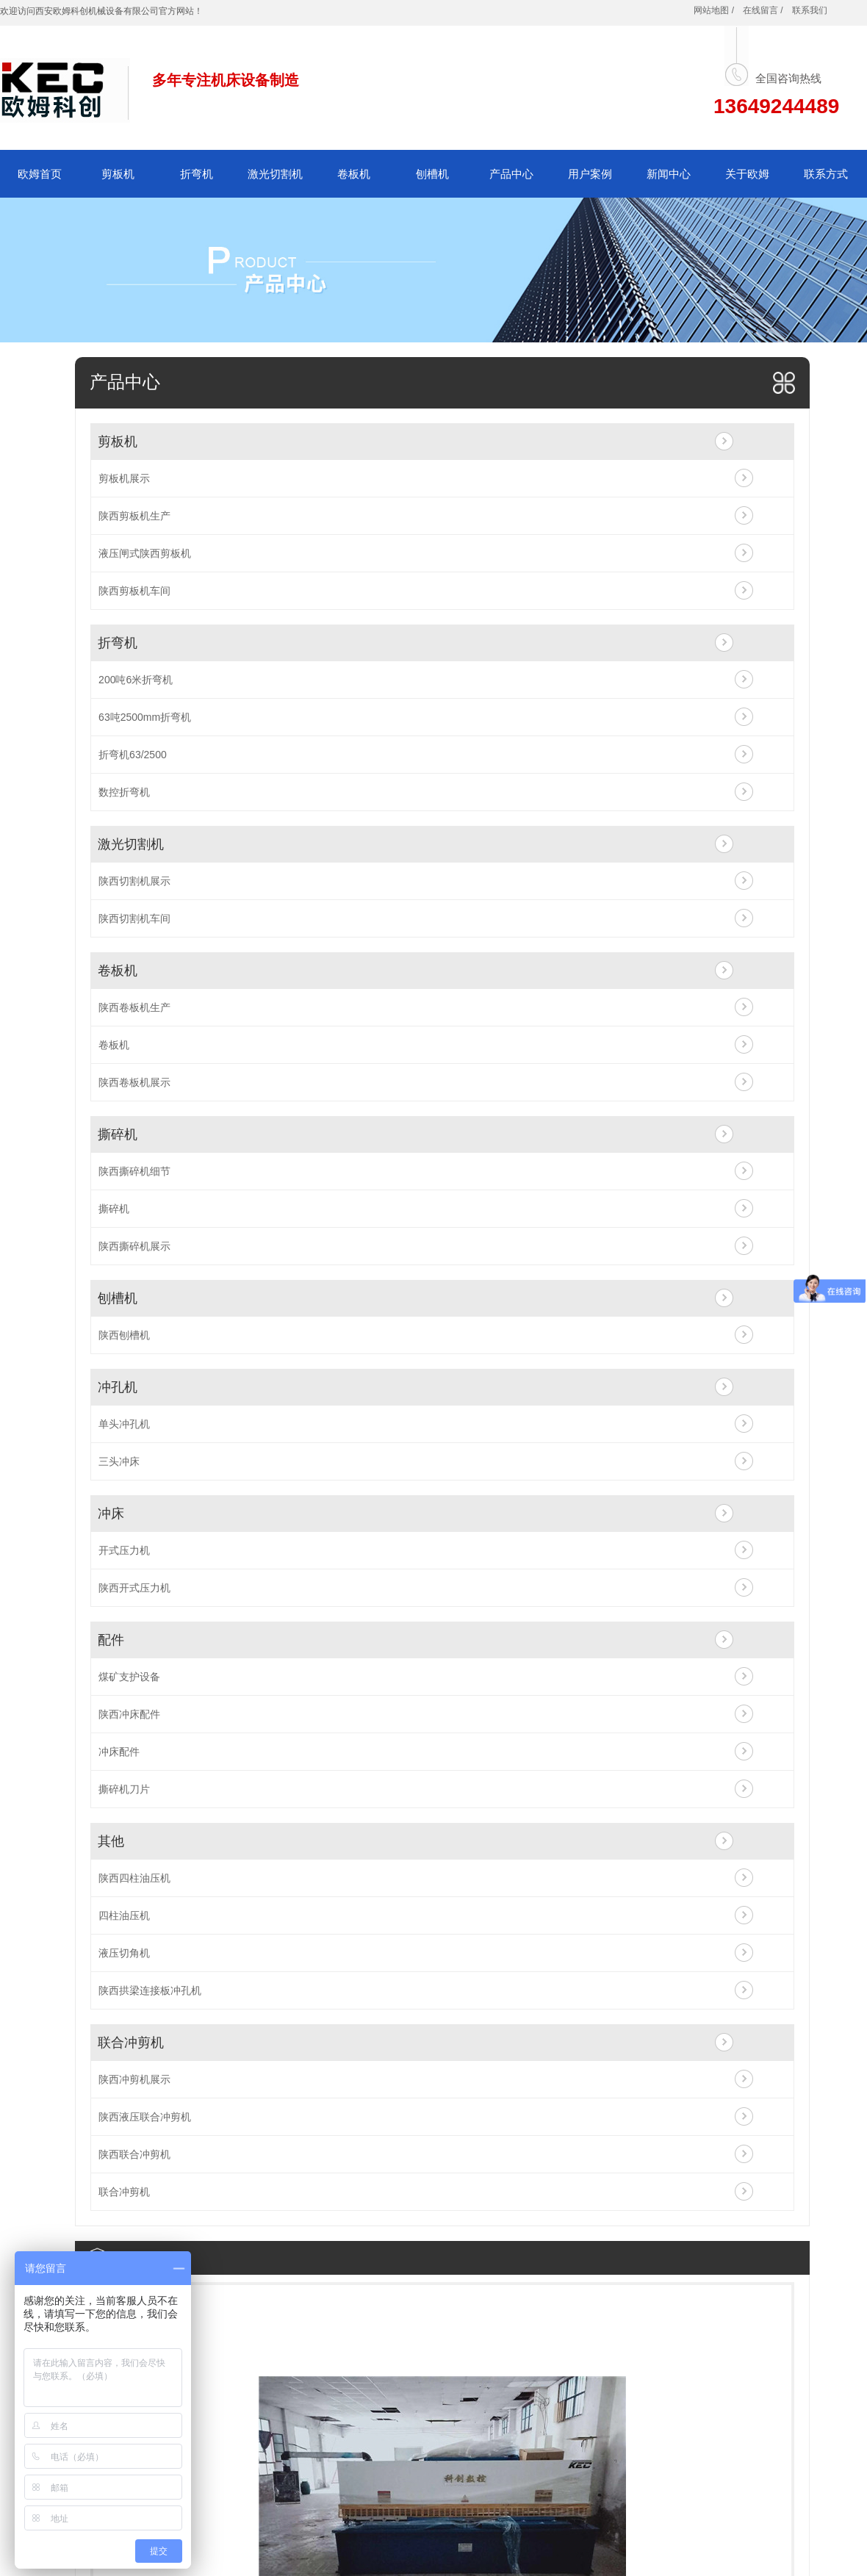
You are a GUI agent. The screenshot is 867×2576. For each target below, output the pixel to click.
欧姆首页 (40, 174)
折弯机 (196, 174)
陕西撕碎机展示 (134, 1246)
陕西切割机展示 (134, 881)
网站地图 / (714, 10)
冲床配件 (119, 1751)
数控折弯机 (124, 792)
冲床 (111, 1513)
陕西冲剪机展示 (134, 2079)
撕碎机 (117, 1134)
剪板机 (117, 174)
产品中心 (511, 174)
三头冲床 (119, 1461)
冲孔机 (117, 1387)
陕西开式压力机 (134, 1588)
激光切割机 (275, 174)
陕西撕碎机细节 (134, 1171)
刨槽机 (432, 174)
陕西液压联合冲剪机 (144, 2117)
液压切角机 (124, 1953)
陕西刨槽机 (124, 1335)
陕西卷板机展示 (134, 1082)
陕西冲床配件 (129, 1714)
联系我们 (809, 10)
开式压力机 (124, 1550)
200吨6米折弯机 (135, 680)
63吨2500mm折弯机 (144, 717)
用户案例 (590, 174)
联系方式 (826, 174)
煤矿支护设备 (129, 1677)
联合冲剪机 (131, 2042)
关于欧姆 (747, 174)
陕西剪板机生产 (134, 516)
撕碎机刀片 (124, 1789)
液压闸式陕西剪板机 (144, 553)
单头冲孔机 (124, 1424)
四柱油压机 (124, 1915)
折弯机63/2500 (132, 754)
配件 (111, 1640)
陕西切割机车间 (134, 918)
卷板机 (353, 174)
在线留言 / (763, 10)
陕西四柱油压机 (134, 1878)
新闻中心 (669, 174)
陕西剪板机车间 (134, 591)
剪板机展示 (124, 478)
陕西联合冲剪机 (134, 2154)
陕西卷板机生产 (134, 1007)
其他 (111, 1841)
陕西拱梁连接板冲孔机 (149, 1990)
